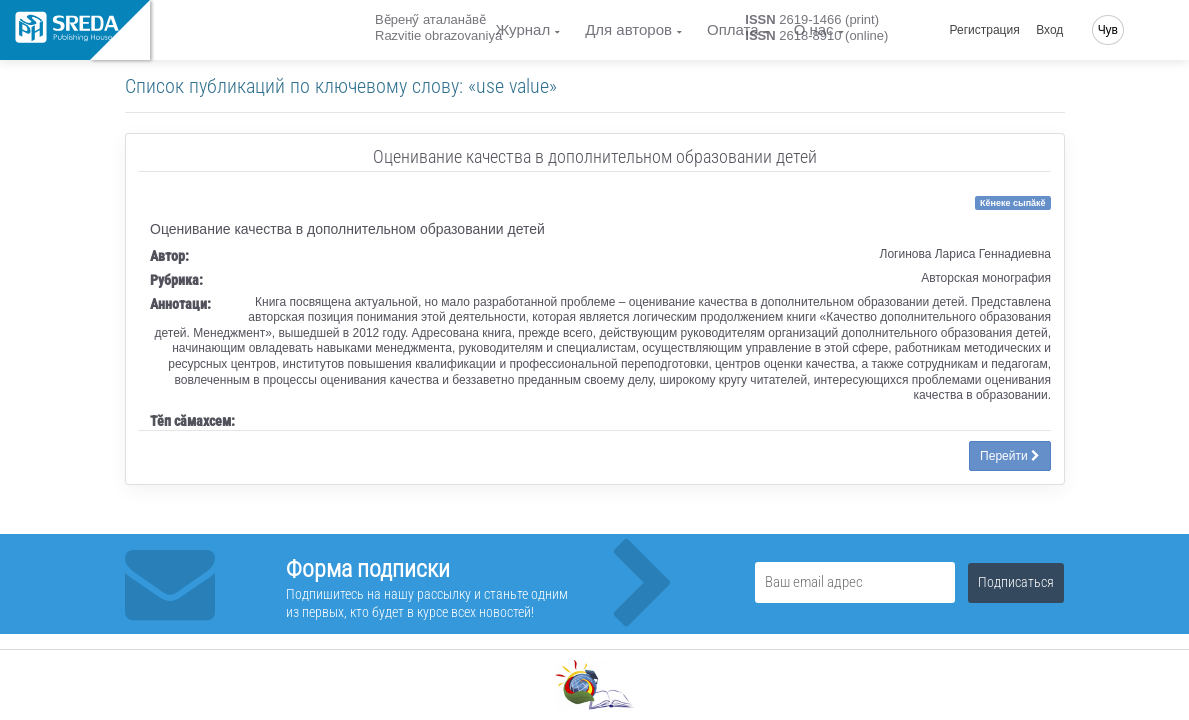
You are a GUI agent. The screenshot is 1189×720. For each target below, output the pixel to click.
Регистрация (985, 30)
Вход (1049, 30)
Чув (1108, 30)
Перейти (1010, 456)
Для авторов (628, 29)
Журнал (522, 29)
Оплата (733, 29)
